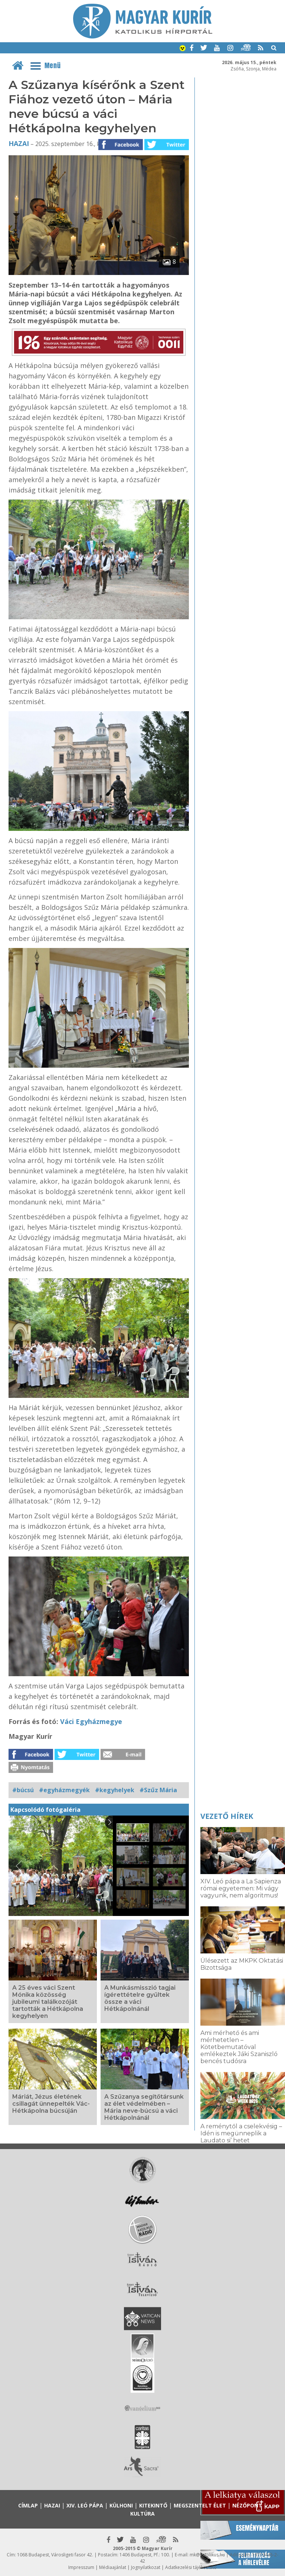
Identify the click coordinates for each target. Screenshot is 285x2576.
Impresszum (81, 2567)
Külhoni (121, 2505)
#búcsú (23, 1790)
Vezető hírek (226, 1816)
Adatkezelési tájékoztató (191, 2567)
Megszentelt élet (200, 2505)
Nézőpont (247, 2505)
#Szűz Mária (158, 1790)
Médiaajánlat (112, 2567)
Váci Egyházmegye (91, 1721)
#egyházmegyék (64, 1790)
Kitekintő (153, 2505)
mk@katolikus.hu (207, 2555)
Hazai (19, 143)
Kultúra (142, 2513)
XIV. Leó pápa (84, 2505)
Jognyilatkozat (145, 2567)
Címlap (28, 2505)
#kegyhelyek (114, 1790)
